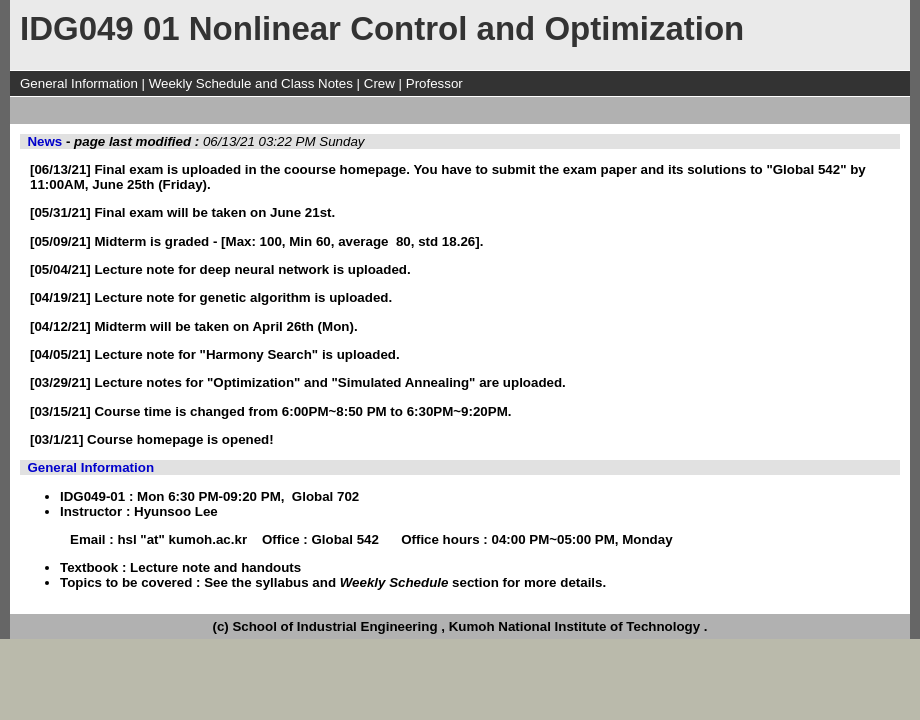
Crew (379, 83)
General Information (79, 83)
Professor (434, 83)
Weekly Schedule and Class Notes (251, 83)
